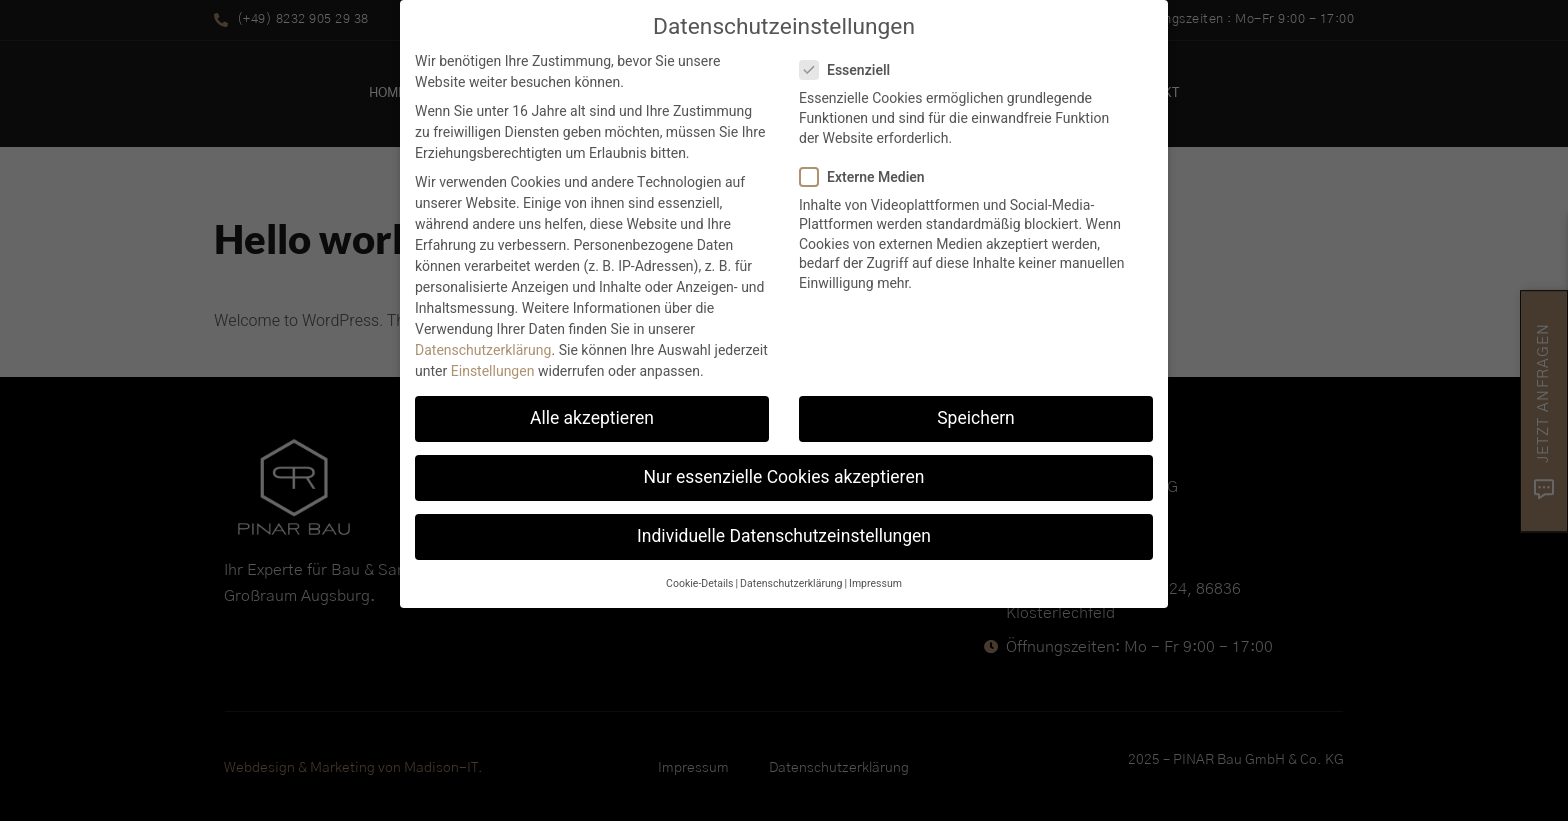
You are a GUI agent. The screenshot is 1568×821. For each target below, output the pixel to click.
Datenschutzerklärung (483, 340)
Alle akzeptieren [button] (592, 408)
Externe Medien (868, 167)
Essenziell (851, 60)
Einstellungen (493, 361)
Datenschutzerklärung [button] (791, 573)
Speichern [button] (976, 408)
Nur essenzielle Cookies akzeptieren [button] (784, 467)
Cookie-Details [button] (699, 573)
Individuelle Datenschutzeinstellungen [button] (784, 526)
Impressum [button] (875, 573)
